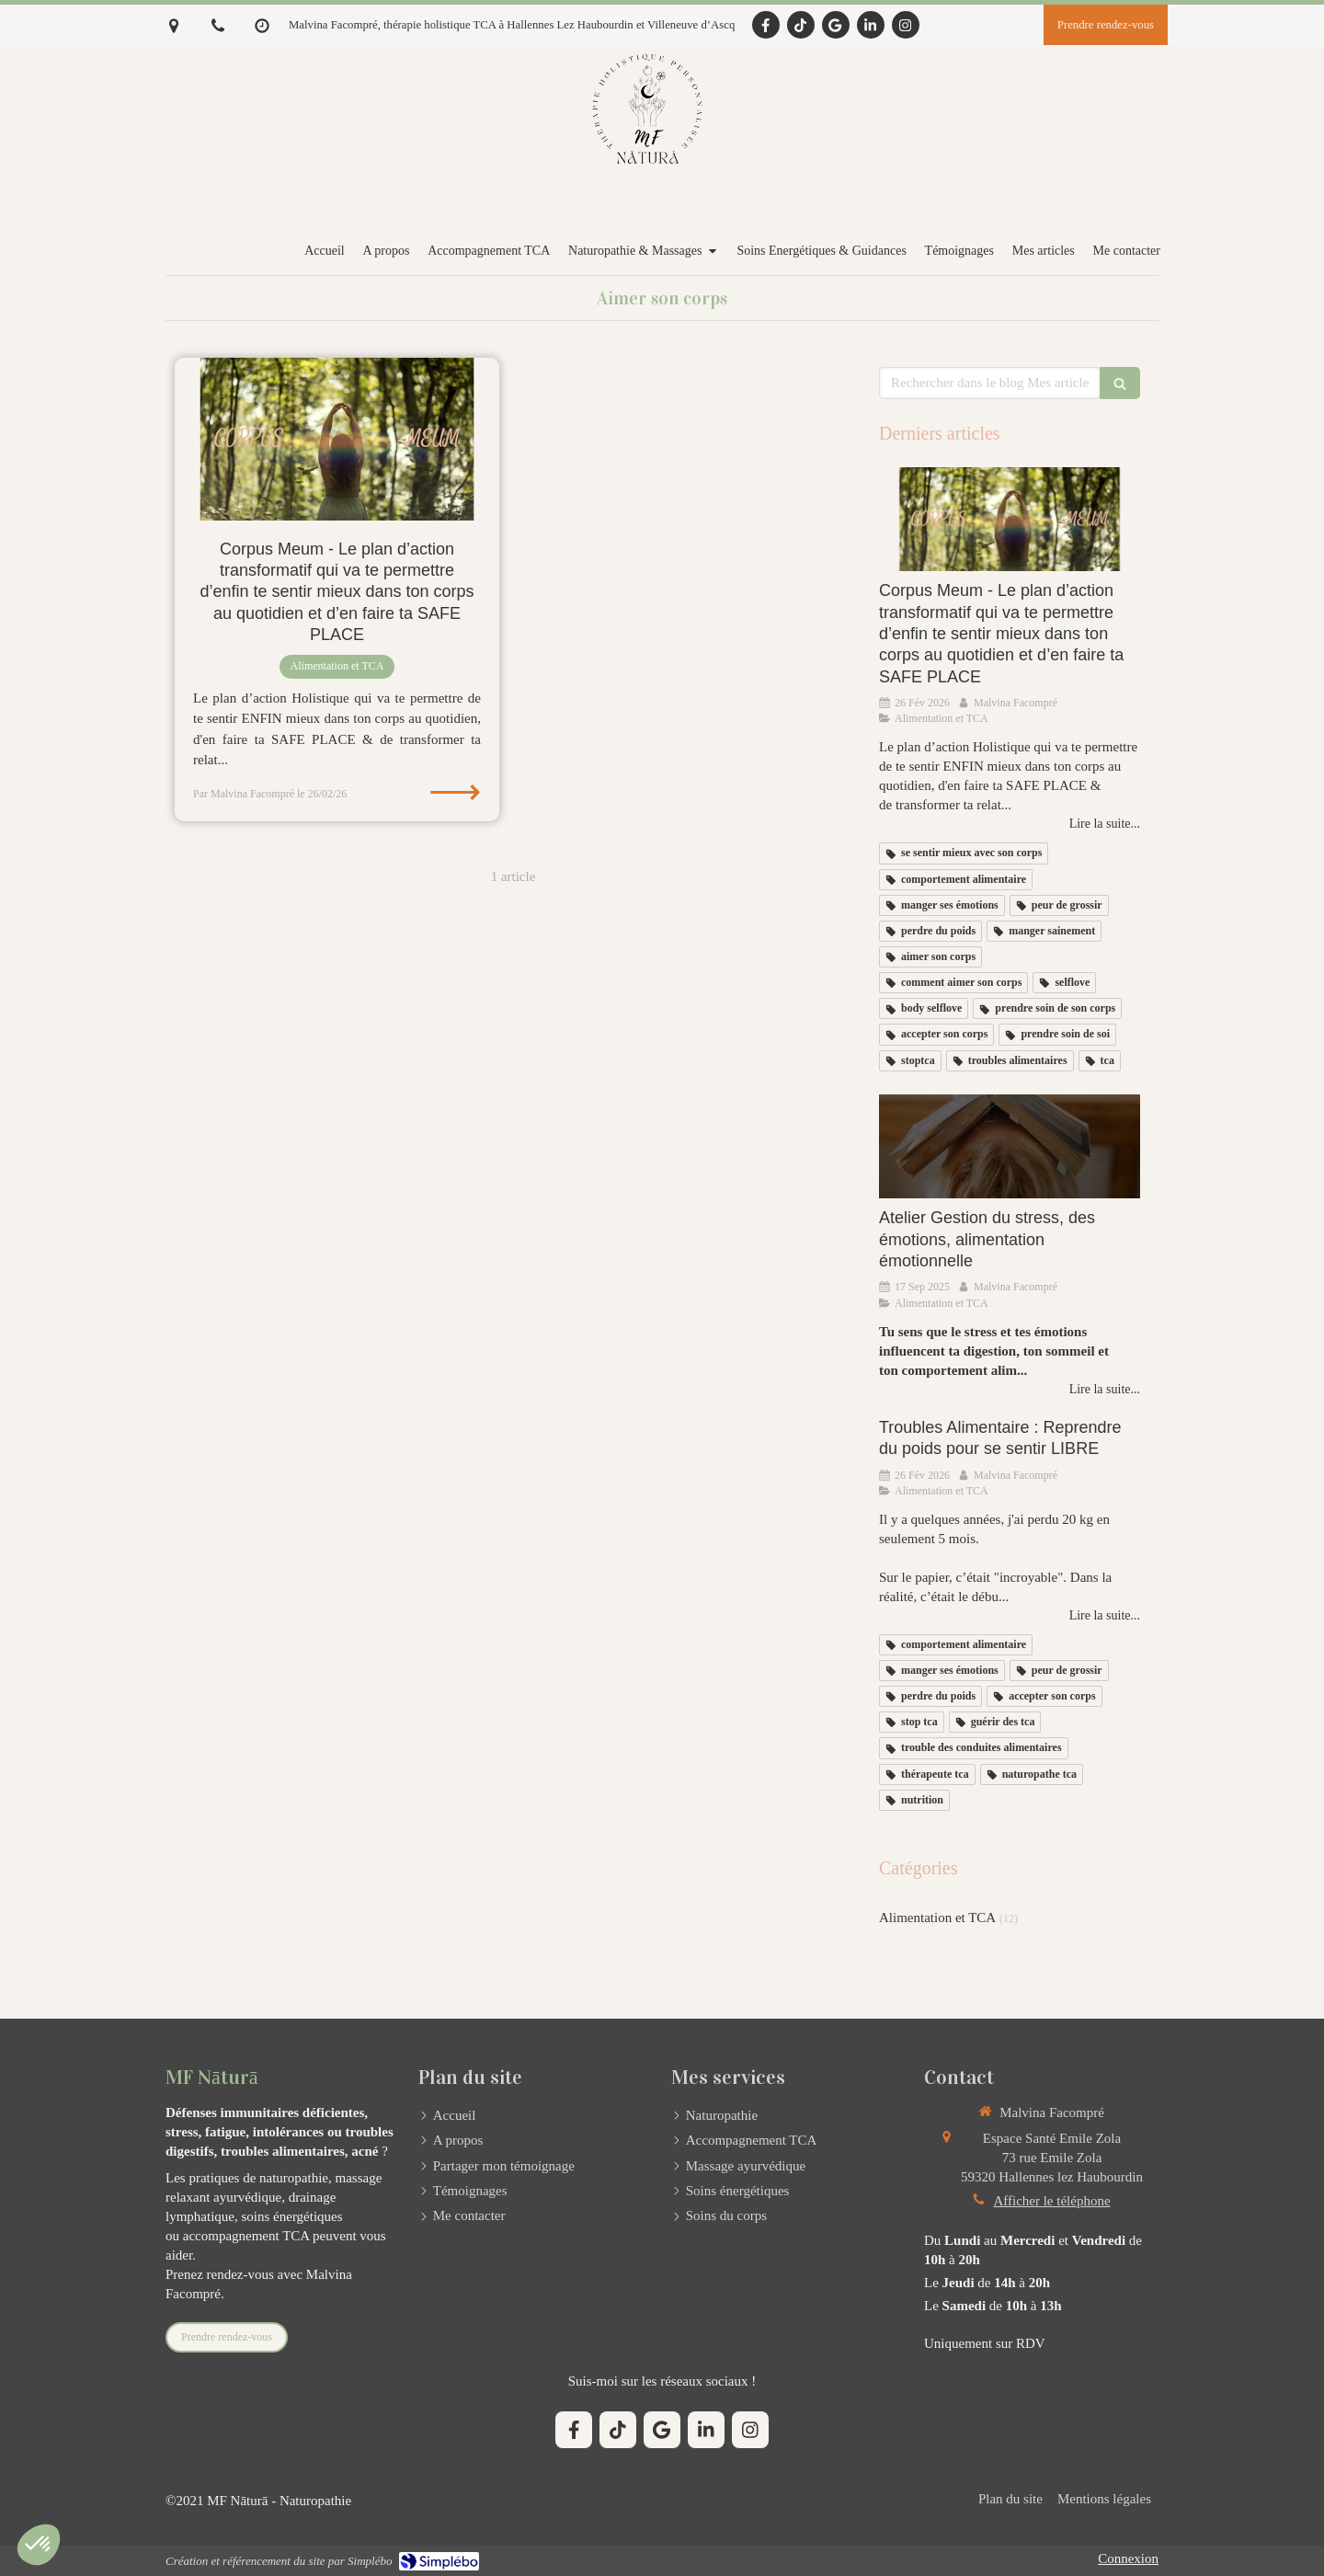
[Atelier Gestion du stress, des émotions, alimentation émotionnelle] (1009, 1146)
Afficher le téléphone (1051, 2200)
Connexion (1128, 2558)
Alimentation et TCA (937, 1917)
